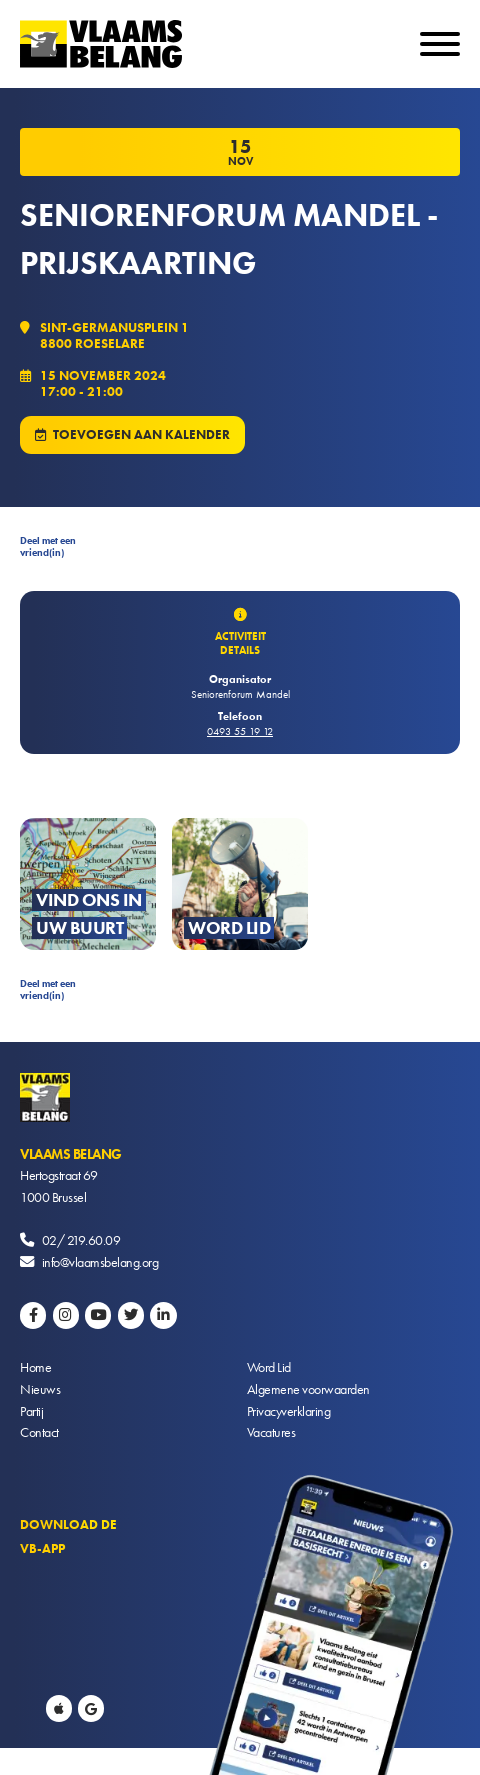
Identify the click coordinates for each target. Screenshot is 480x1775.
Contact (39, 1432)
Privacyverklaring (289, 1411)
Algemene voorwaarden (308, 1389)
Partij (31, 1411)
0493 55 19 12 (240, 731)
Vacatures (271, 1432)
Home (35, 1367)
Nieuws (40, 1389)
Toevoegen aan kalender (141, 434)
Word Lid (269, 1367)
